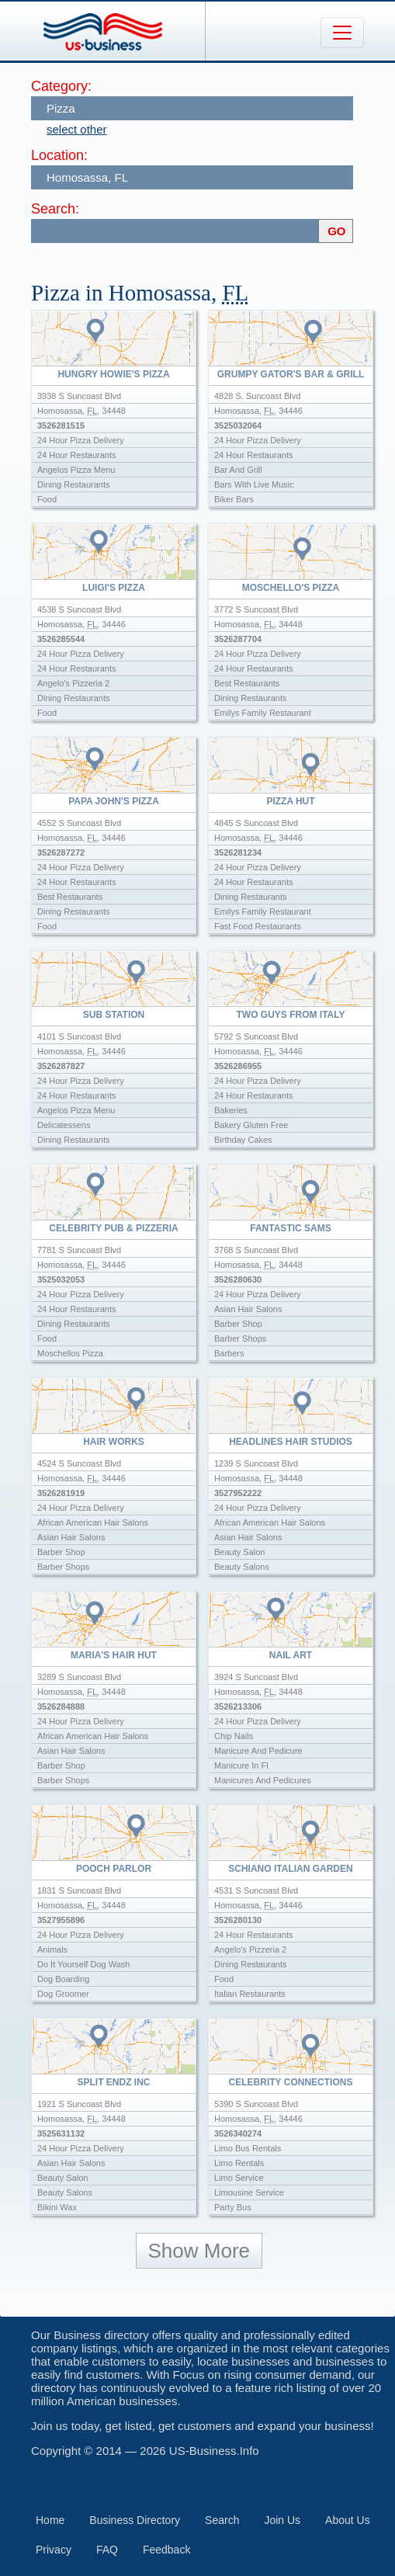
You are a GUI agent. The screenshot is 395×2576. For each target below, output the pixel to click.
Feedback (166, 2549)
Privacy (53, 2549)
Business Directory (134, 2520)
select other (77, 129)
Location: (59, 155)
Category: (61, 86)
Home (50, 2520)
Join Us (282, 2520)
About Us (347, 2520)
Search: (55, 209)
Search (222, 2520)
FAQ (107, 2549)
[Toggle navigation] (342, 32)
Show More (199, 2250)
